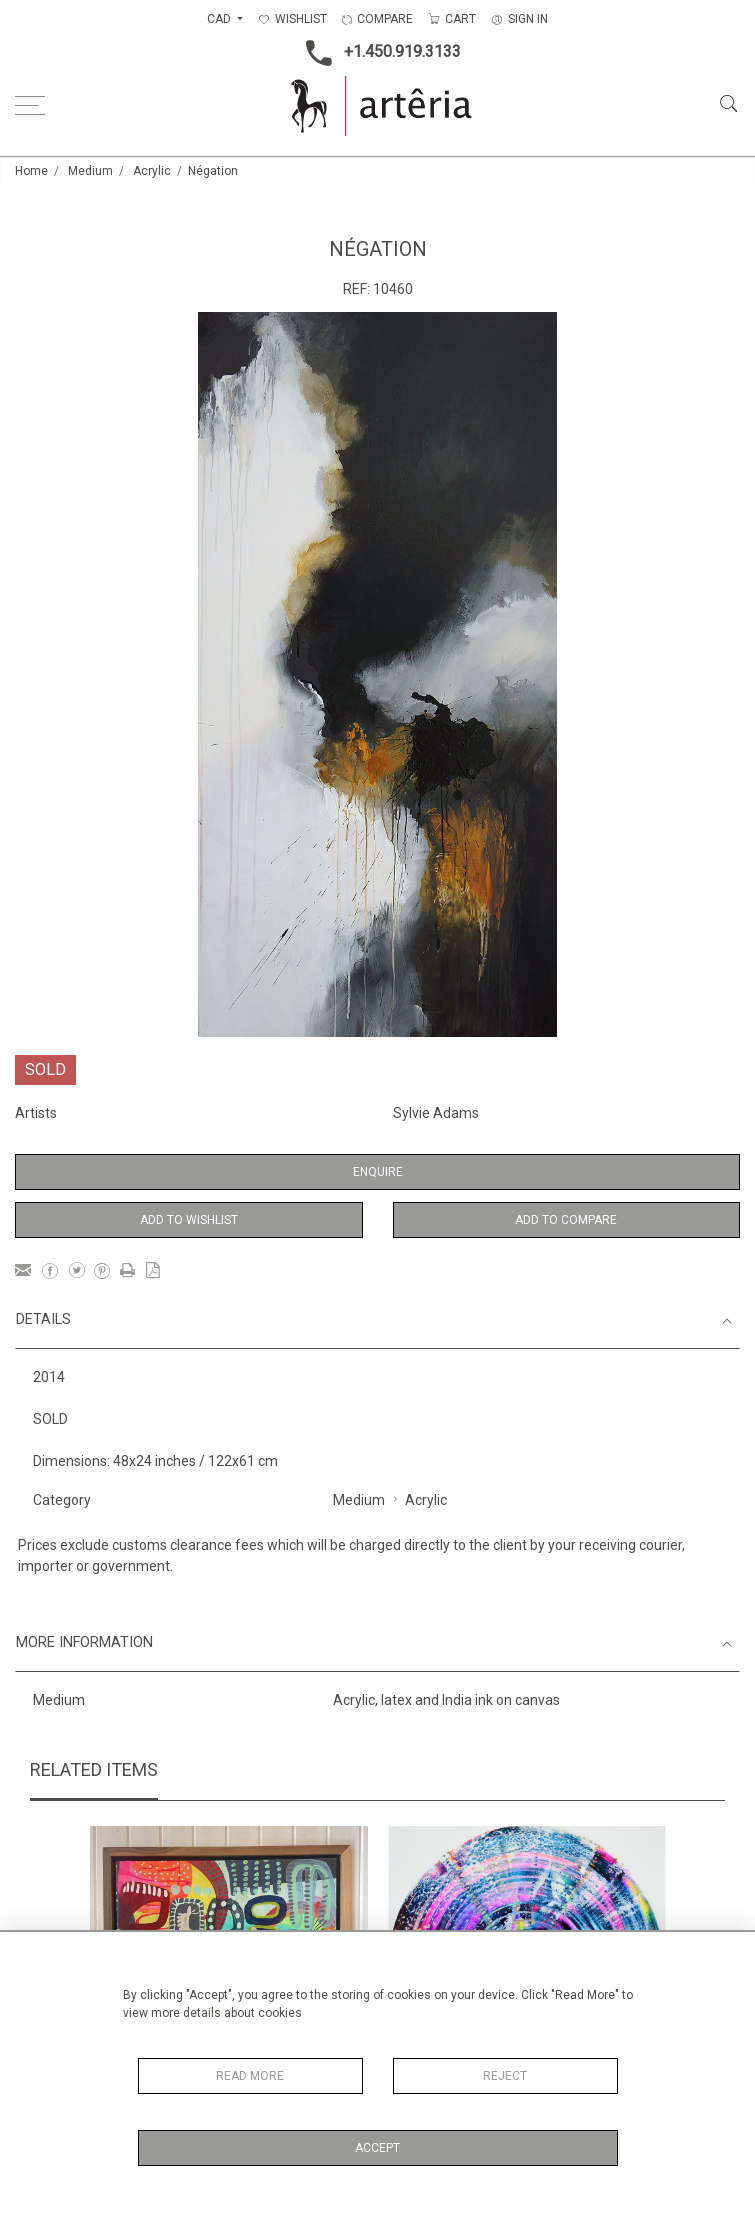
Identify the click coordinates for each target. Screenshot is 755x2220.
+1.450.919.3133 (377, 53)
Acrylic (152, 171)
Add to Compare (566, 1220)
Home (31, 171)
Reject (505, 2076)
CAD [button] (220, 19)
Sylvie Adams (436, 1113)
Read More (250, 2076)
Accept (377, 2148)
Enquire (378, 1172)
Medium (90, 171)
